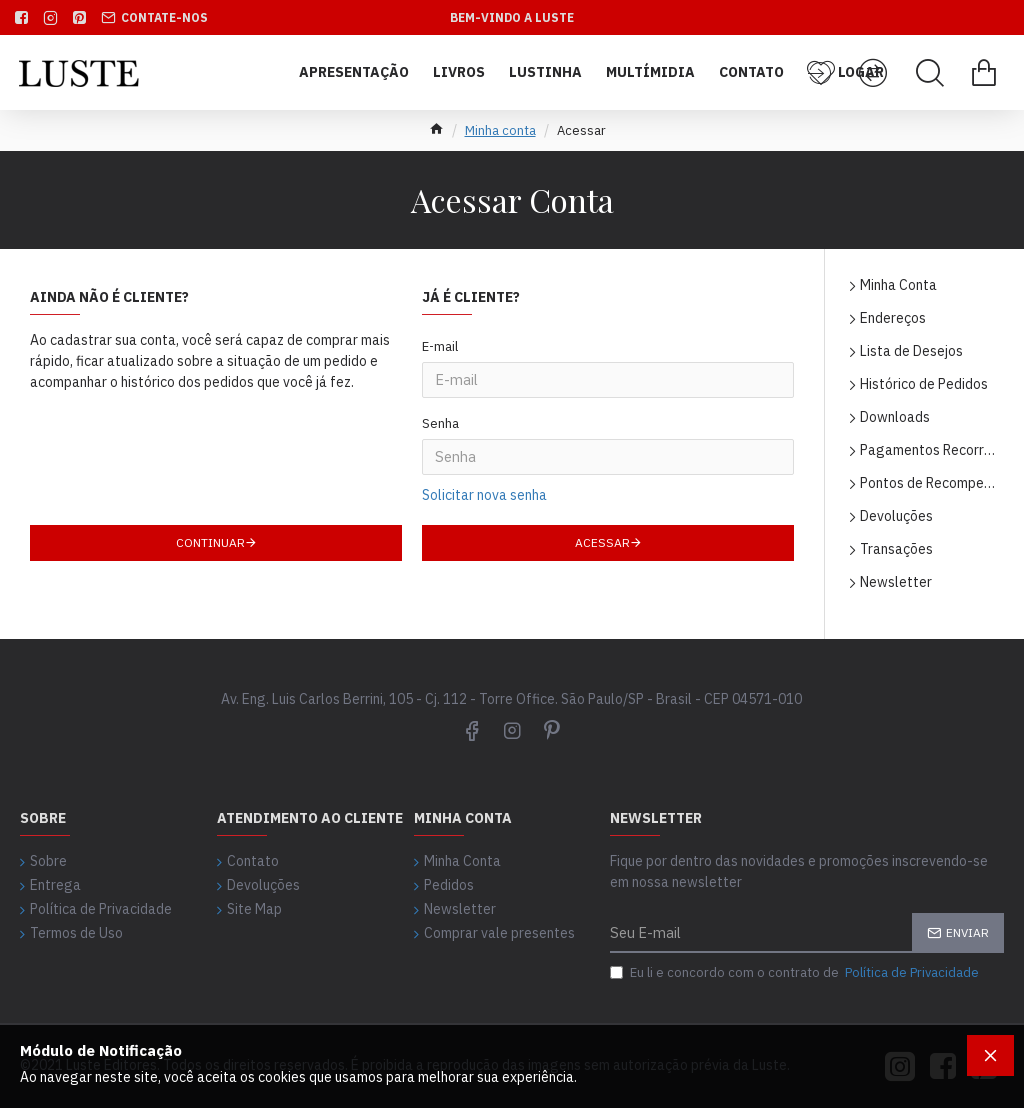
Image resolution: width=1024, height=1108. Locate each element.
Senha (440, 394)
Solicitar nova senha (484, 434)
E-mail (440, 346)
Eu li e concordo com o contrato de (796, 973)
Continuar (210, 484)
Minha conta (500, 130)
